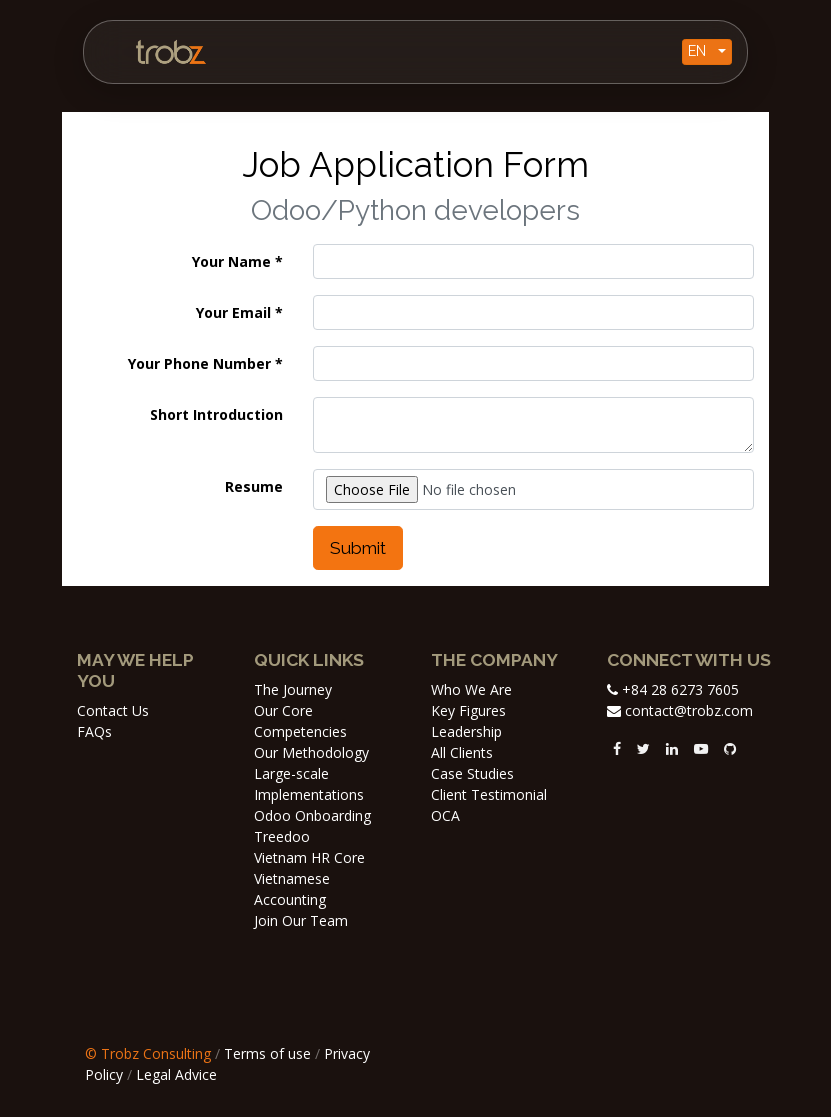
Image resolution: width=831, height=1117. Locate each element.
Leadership (466, 731)
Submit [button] (358, 548)
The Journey (293, 689)
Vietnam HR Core (309, 857)
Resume (254, 486)
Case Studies (472, 773)
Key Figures (468, 710)
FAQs (94, 731)
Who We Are (471, 689)
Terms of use (267, 1053)
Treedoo (282, 836)
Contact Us (113, 710)
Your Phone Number (199, 363)
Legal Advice (176, 1074)
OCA (445, 815)
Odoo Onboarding (312, 815)
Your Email (233, 312)
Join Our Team (301, 920)
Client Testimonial (489, 794)
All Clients (462, 752)
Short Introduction (216, 414)
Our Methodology (311, 752)
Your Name (231, 261)
